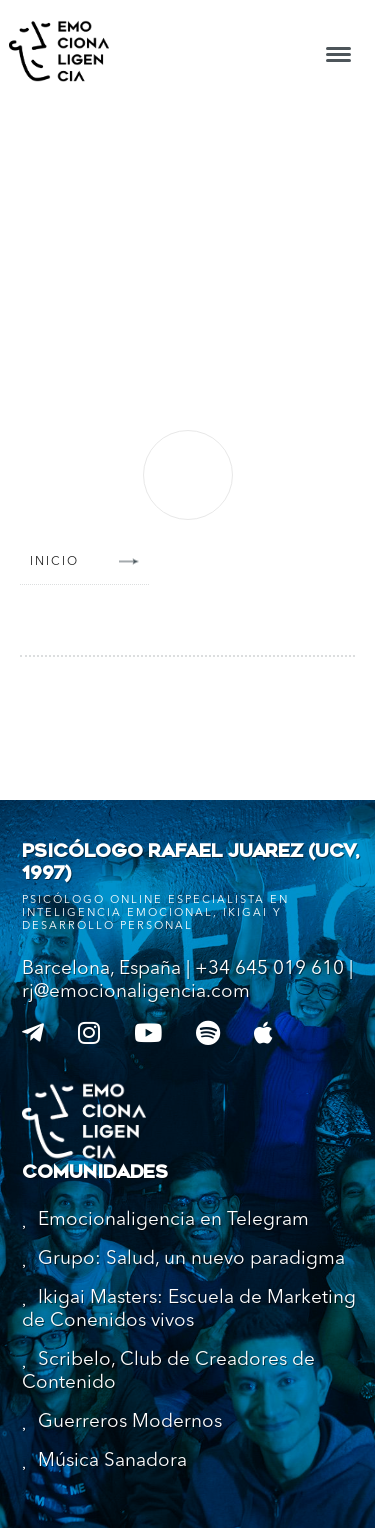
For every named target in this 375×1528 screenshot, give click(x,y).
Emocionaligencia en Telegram (173, 1220)
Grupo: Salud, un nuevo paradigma (191, 1259)
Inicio (54, 562)
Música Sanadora (112, 1461)
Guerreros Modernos (130, 1422)
